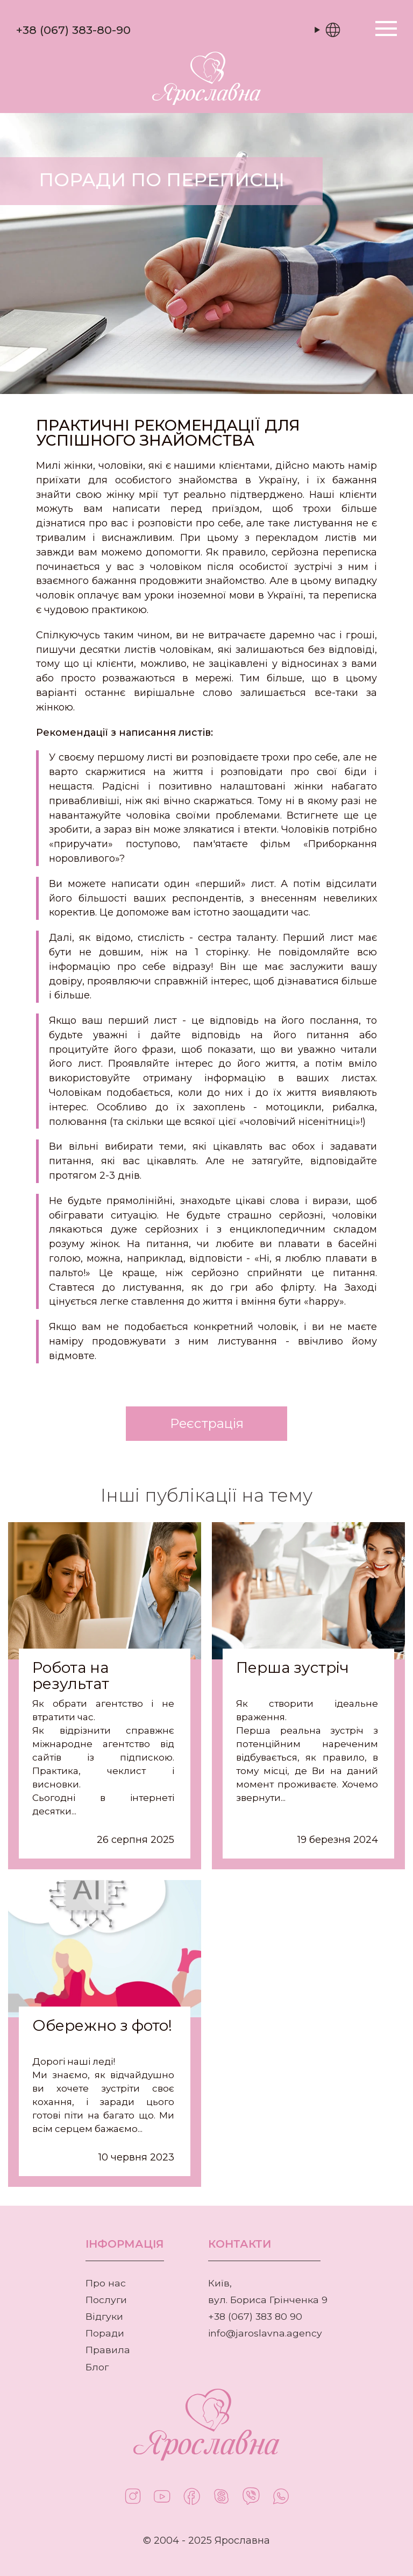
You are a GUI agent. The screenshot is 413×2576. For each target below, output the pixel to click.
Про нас (106, 2283)
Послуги (106, 2299)
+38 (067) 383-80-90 (73, 30)
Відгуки (104, 2316)
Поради (105, 2333)
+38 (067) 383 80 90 (255, 2316)
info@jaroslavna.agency (265, 2333)
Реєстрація (207, 1423)
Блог (97, 2367)
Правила (108, 2349)
